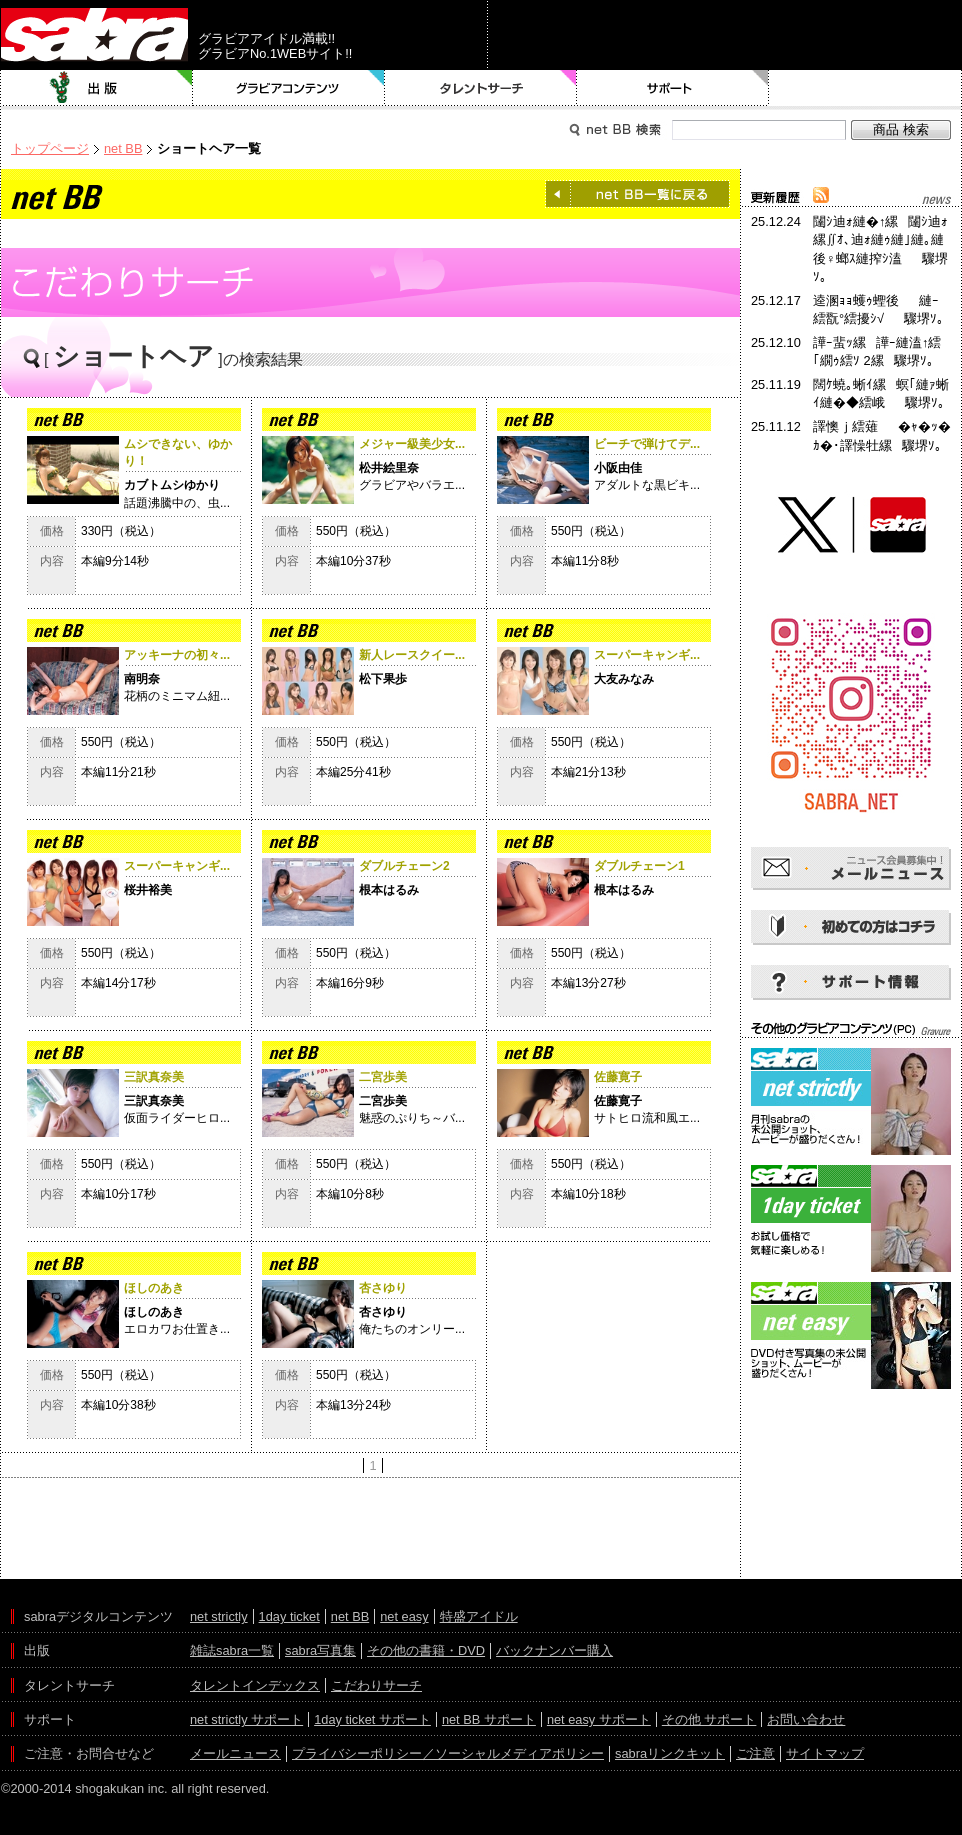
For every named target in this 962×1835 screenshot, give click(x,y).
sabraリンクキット (670, 1753)
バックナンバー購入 (554, 1650)
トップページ (50, 148)
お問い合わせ (806, 1719)
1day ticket (289, 1616)
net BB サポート (489, 1719)
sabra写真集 (320, 1650)
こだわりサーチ (376, 1685)
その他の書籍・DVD (426, 1650)
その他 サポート (709, 1719)
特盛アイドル (479, 1616)
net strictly (219, 1616)
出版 (97, 88)
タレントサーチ (481, 88)
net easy (404, 1616)
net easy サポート (599, 1719)
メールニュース (235, 1753)
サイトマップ (825, 1753)
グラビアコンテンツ (289, 88)
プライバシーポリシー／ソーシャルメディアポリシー (448, 1753)
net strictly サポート (246, 1719)
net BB (123, 148)
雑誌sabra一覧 (232, 1650)
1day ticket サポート (372, 1719)
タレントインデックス (255, 1685)
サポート (673, 88)
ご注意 (755, 1753)
